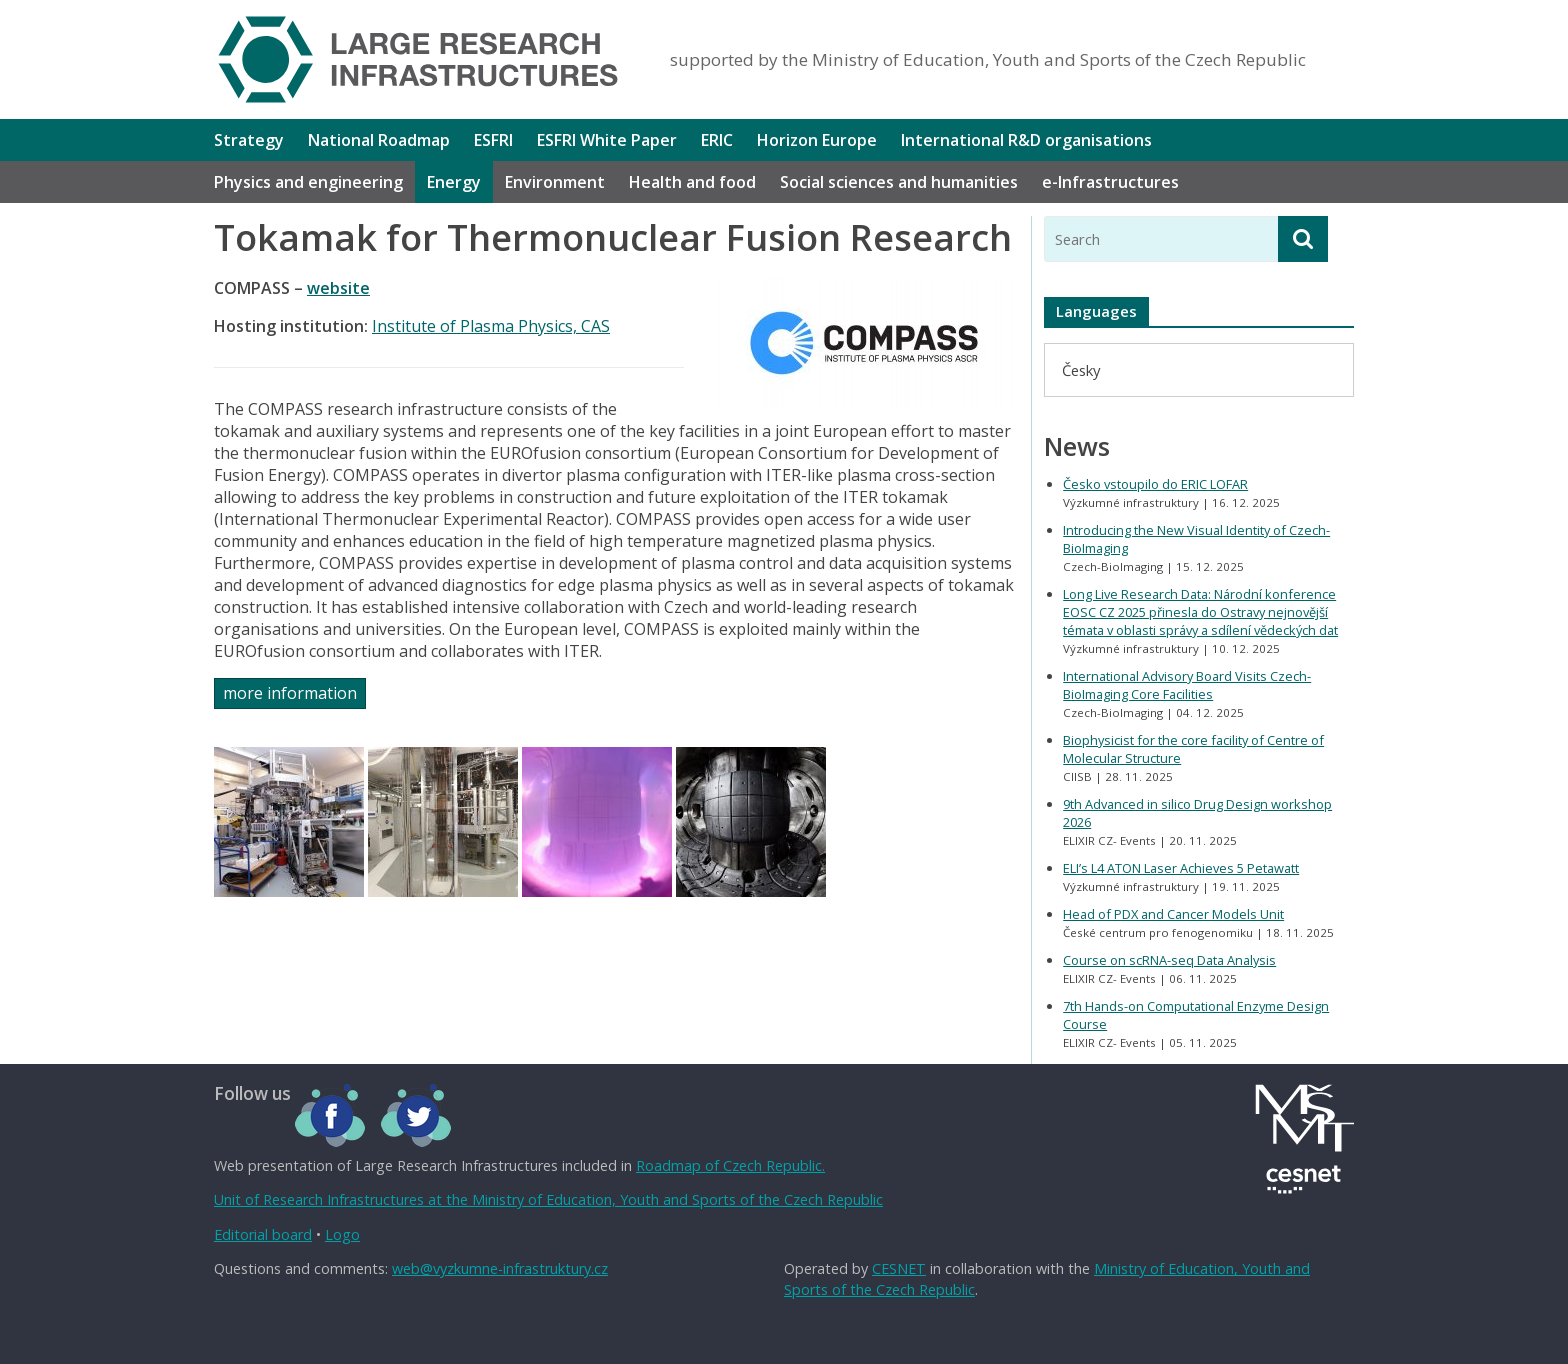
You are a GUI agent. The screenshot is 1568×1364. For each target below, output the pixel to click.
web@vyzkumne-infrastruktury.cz (500, 1268)
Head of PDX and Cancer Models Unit (1173, 914)
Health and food (692, 182)
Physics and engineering (308, 182)
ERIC (717, 140)
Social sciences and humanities (899, 182)
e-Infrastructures (1110, 182)
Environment (555, 182)
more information (290, 693)
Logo (342, 1234)
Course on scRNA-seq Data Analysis (1169, 960)
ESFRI (493, 140)
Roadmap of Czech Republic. (730, 1165)
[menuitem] (1081, 369)
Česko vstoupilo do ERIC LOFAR (1155, 484)
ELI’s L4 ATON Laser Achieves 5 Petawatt (1181, 868)
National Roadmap (379, 140)
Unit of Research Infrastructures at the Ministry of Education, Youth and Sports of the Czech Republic (548, 1199)
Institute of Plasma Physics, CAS (491, 326)
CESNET (899, 1268)
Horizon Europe (817, 140)
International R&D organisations (1026, 140)
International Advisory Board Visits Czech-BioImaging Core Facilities (1187, 685)
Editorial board (263, 1234)
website (338, 288)
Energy (454, 182)
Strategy (249, 140)
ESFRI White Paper (607, 140)
